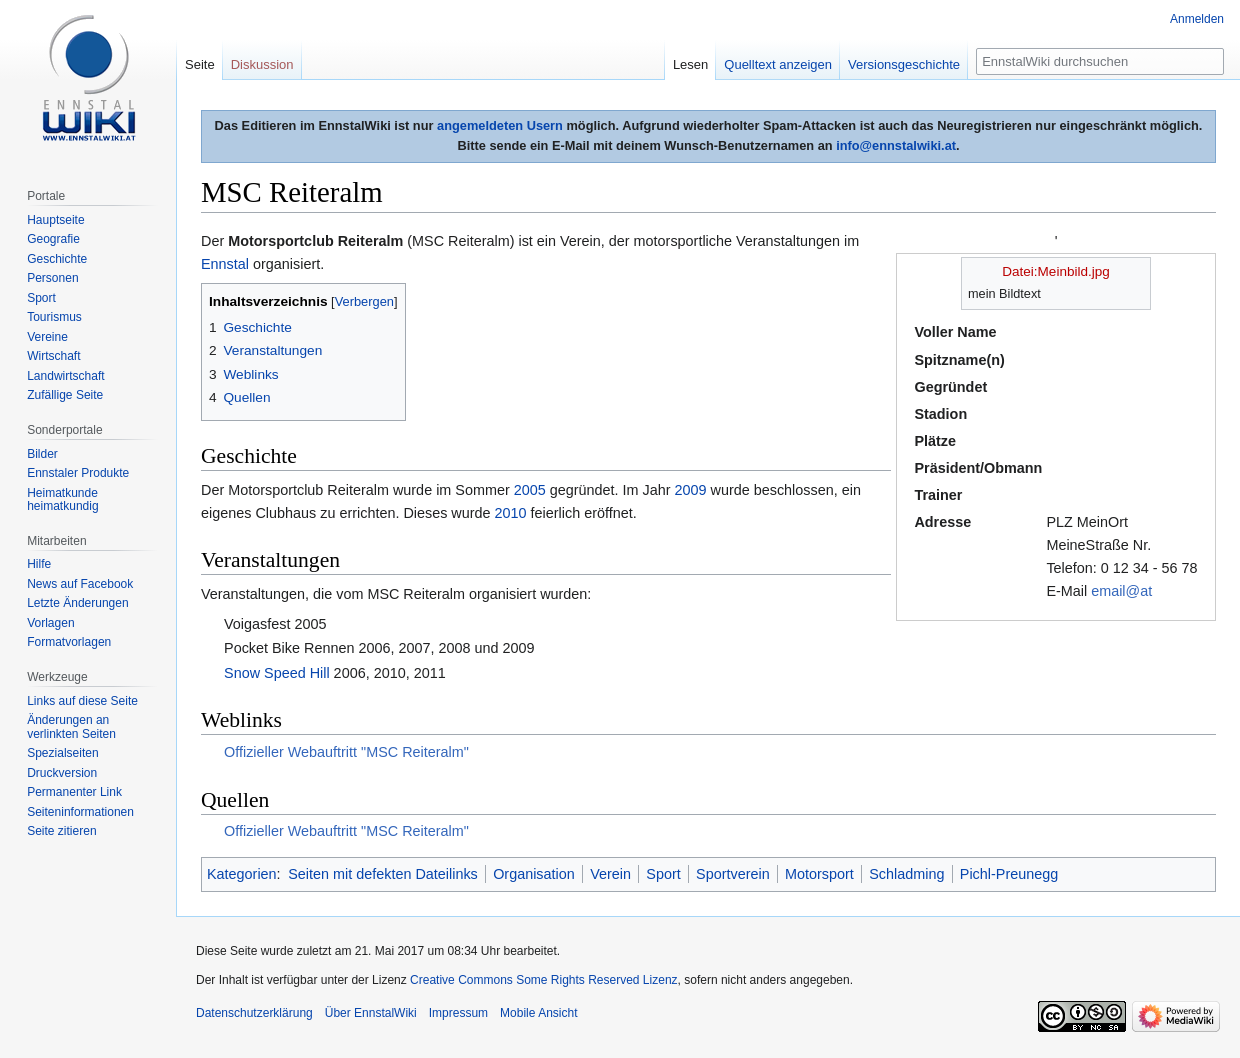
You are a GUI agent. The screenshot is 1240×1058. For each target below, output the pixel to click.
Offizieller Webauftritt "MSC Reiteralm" (346, 752)
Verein (610, 874)
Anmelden (1197, 19)
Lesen (690, 64)
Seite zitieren (61, 831)
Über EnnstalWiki (371, 1013)
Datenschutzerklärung (254, 1013)
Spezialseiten (62, 753)
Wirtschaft (53, 356)
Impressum (458, 1013)
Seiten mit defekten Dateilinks (383, 874)
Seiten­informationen (80, 812)
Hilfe (39, 564)
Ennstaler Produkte (78, 473)
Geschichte (57, 259)
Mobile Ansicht (538, 1013)
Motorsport (819, 874)
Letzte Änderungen (77, 603)
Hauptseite (55, 220)
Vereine (47, 337)
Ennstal (225, 264)
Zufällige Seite (65, 395)
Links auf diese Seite (82, 701)
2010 (511, 513)
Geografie (53, 239)
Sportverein (733, 874)
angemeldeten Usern (500, 125)
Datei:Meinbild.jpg (1055, 271)
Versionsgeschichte (904, 64)
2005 (530, 490)
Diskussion (262, 64)
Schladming (906, 874)
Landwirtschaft (65, 376)
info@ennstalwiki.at (896, 145)
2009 (691, 490)
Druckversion (62, 773)
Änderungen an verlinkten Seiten (71, 727)
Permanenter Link (74, 792)
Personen (52, 278)
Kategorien (242, 874)
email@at (1121, 591)
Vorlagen (50, 623)
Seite (200, 64)
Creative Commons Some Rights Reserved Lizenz (543, 980)
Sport (663, 874)
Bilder (42, 454)
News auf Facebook (80, 584)
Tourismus (54, 317)
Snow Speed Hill (277, 673)
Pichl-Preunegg (1009, 874)
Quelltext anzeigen (778, 64)
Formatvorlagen (69, 642)
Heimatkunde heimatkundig (62, 500)
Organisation (534, 874)
